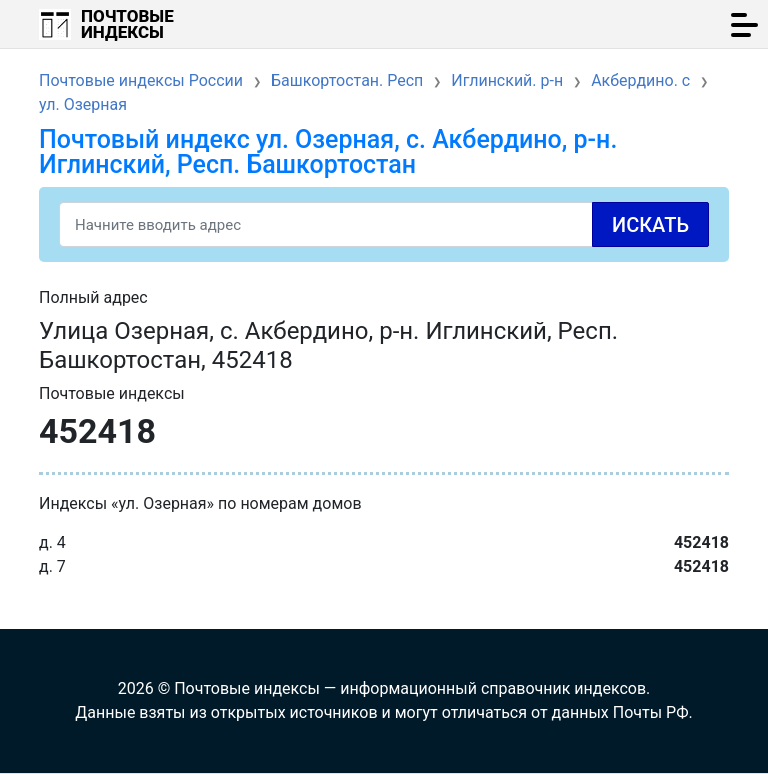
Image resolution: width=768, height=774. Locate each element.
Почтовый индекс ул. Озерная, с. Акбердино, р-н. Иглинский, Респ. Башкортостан (328, 152)
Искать (650, 225)
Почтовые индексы (127, 24)
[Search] (384, 224)
